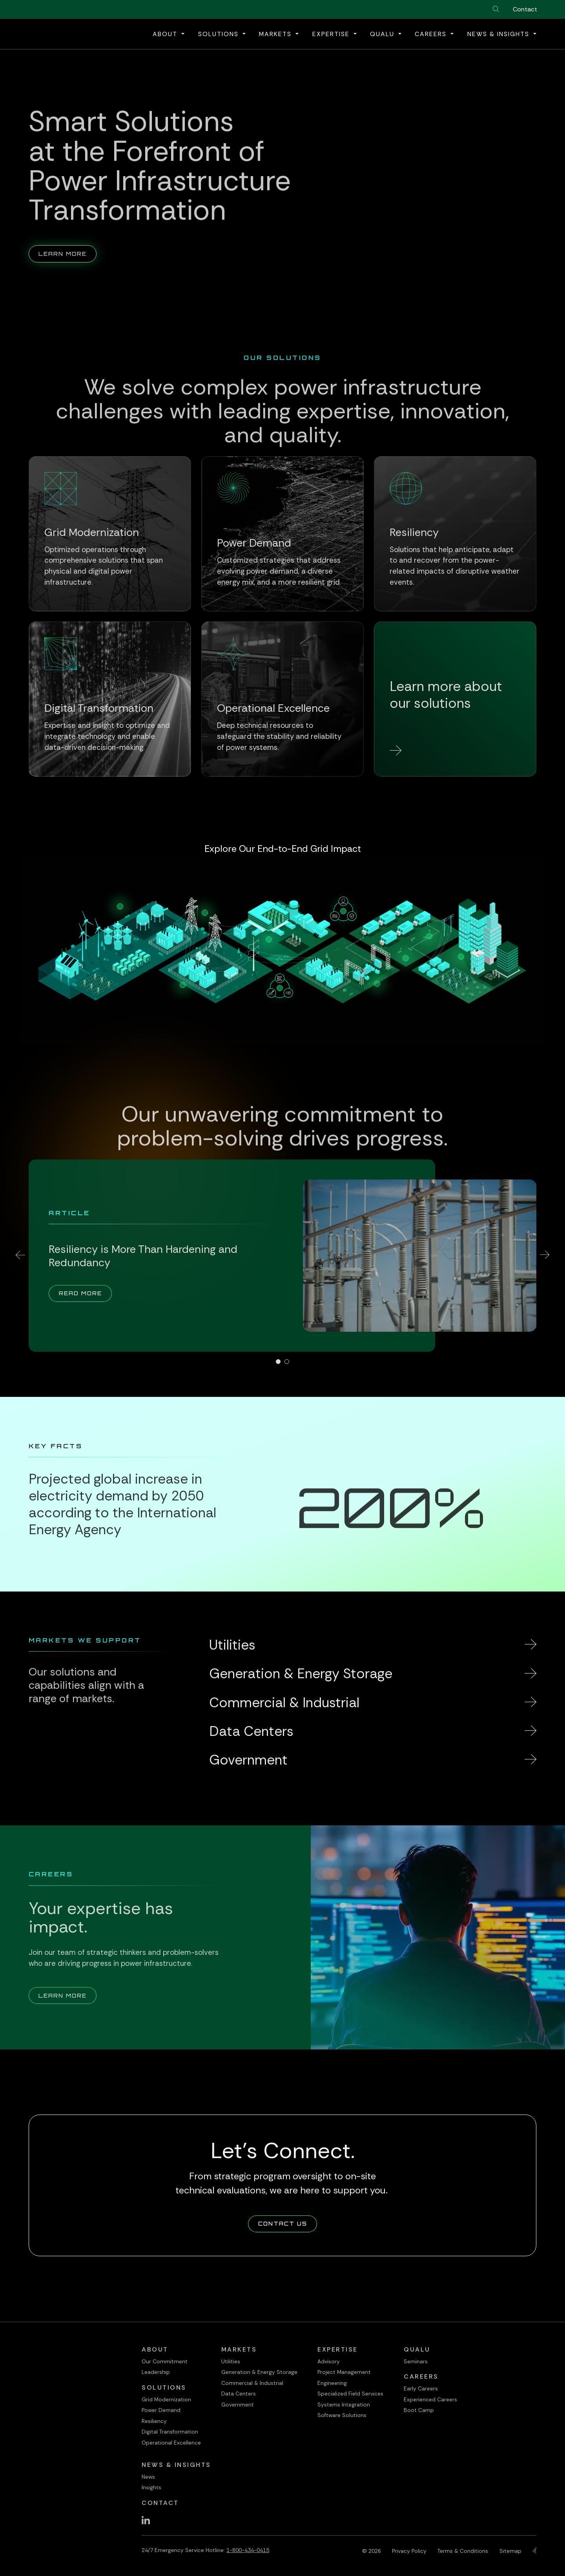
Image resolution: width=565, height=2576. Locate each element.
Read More (85, 1292)
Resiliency (154, 2421)
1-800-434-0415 (247, 2550)
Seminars (416, 2361)
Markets (239, 2349)
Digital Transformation (170, 2431)
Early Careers (421, 2388)
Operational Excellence (171, 2442)
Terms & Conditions (462, 2550)
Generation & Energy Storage (259, 2371)
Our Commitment (165, 2361)
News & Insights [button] (499, 34)
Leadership (156, 2371)
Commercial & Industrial (252, 2382)
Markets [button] (276, 34)
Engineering (332, 2382)
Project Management (344, 2371)
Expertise (337, 2349)
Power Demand (161, 2410)
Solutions (164, 2387)
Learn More (67, 241)
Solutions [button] (219, 34)
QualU (417, 2349)
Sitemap (510, 2550)
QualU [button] (383, 34)
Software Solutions (341, 2415)
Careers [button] (432, 34)
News (148, 2476)
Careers (421, 2376)
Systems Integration (343, 2404)
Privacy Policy (409, 2550)
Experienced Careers (430, 2399)
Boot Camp (419, 2410)
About (155, 2349)
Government (237, 2404)
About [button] (166, 34)
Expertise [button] (332, 34)
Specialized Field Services (350, 2393)
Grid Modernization (166, 2399)
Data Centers (238, 2393)
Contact (525, 9)
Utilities (230, 2361)
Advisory (328, 2361)
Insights (151, 2487)
